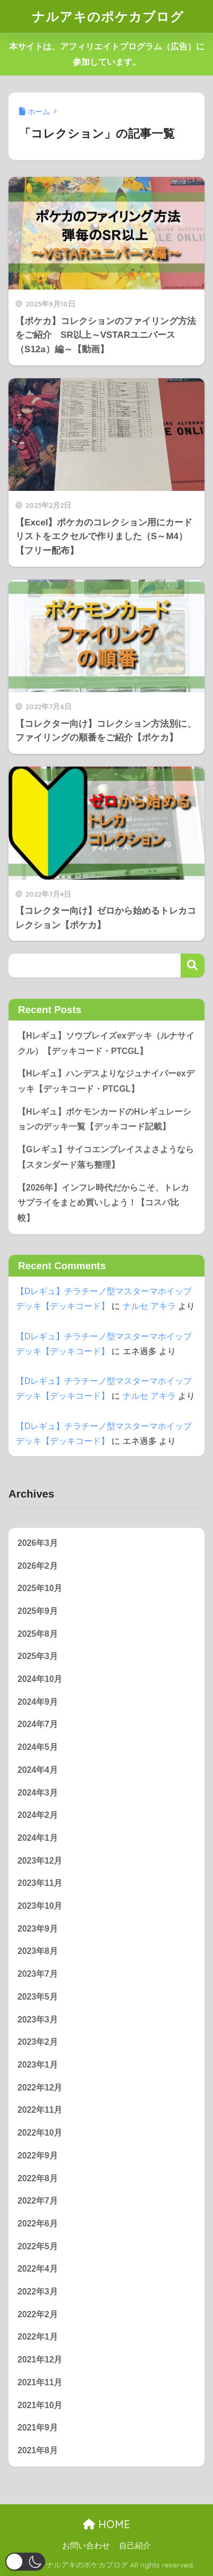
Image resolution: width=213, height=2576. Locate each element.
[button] (25, 2562)
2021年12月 (40, 2359)
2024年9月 (38, 1701)
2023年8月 (38, 1951)
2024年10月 (40, 1679)
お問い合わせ (86, 2545)
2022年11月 (40, 2109)
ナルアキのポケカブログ (108, 16)
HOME (106, 2524)
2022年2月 (38, 2314)
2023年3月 (38, 2019)
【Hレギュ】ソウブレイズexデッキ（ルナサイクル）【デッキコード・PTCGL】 (106, 1043)
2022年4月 (38, 2268)
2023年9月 (38, 1928)
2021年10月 (40, 2405)
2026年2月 (38, 1565)
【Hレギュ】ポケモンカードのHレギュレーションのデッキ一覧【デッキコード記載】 (104, 1119)
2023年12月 (40, 1860)
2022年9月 (38, 2155)
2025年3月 (38, 1656)
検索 (193, 965)
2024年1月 (38, 1837)
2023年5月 (38, 1996)
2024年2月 (38, 1815)
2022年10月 (40, 2132)
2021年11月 (40, 2382)
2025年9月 (38, 1611)
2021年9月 (38, 2427)
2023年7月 (38, 1973)
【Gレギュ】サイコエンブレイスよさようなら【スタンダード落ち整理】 (106, 1157)
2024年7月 (38, 1724)
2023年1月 (38, 2064)
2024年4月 (38, 1769)
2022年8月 (38, 2178)
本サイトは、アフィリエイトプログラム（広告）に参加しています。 (107, 54)
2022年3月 (38, 2291)
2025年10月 (40, 1588)
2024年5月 (38, 1747)
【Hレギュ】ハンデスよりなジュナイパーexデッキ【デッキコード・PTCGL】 (106, 1081)
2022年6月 (38, 2223)
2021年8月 (38, 2450)
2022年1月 (38, 2336)
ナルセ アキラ (149, 1306)
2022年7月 (38, 2200)
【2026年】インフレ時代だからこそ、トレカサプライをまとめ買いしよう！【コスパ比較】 (103, 1202)
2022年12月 (40, 2087)
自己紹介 (135, 2545)
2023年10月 (40, 1905)
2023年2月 (38, 2041)
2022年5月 (38, 2246)
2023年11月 (40, 1883)
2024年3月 (38, 1792)
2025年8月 (38, 1633)
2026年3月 (38, 1543)
